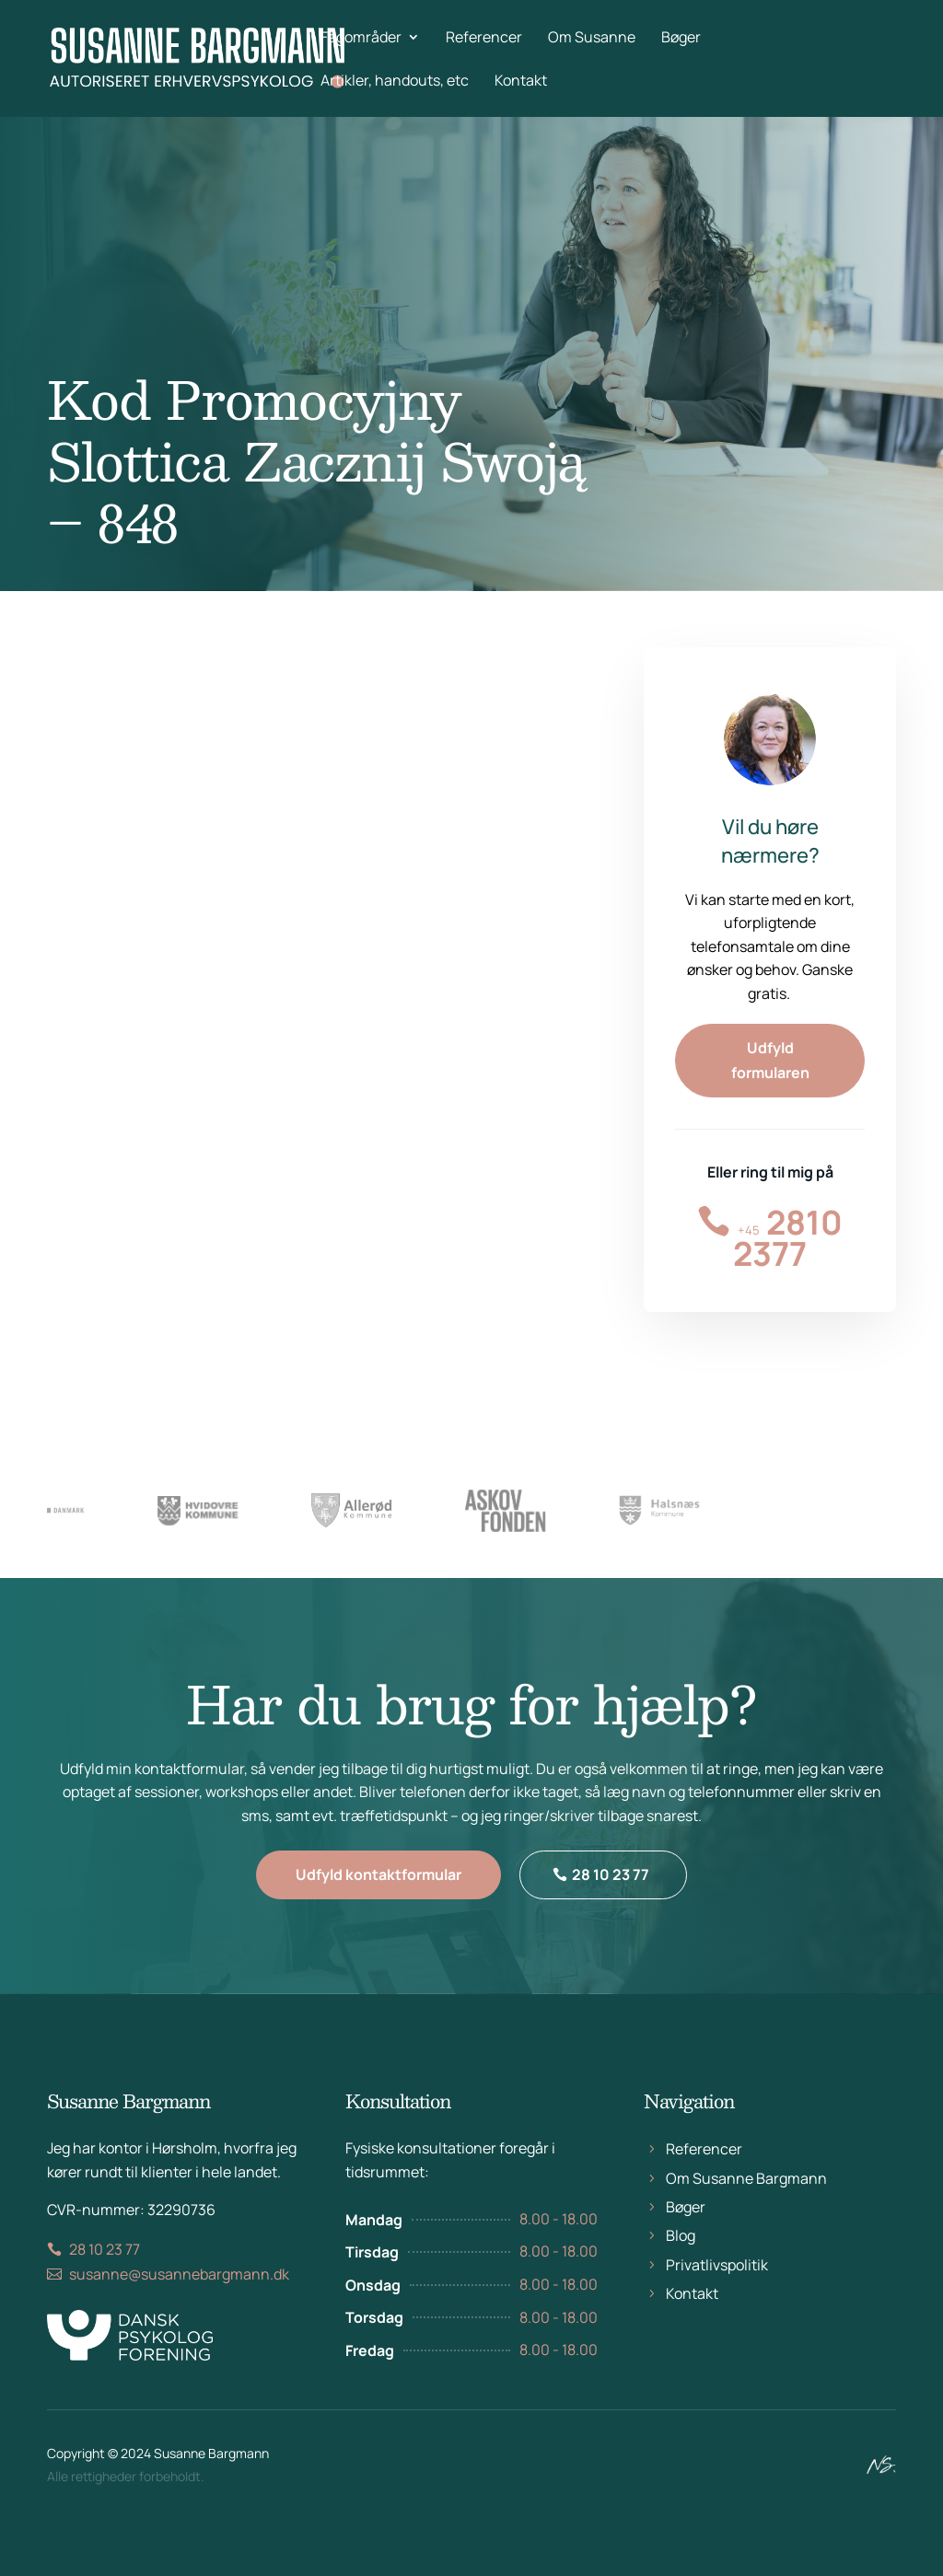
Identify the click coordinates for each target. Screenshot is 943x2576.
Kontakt (521, 82)
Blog (680, 2264)
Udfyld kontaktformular (378, 1898)
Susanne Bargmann (211, 2461)
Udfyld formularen (770, 1060)
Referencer (484, 38)
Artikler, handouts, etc (394, 82)
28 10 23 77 (610, 1898)
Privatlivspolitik (717, 2292)
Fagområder (361, 38)
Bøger (681, 38)
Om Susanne (591, 38)
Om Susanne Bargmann (746, 2206)
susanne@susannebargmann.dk (179, 2302)
